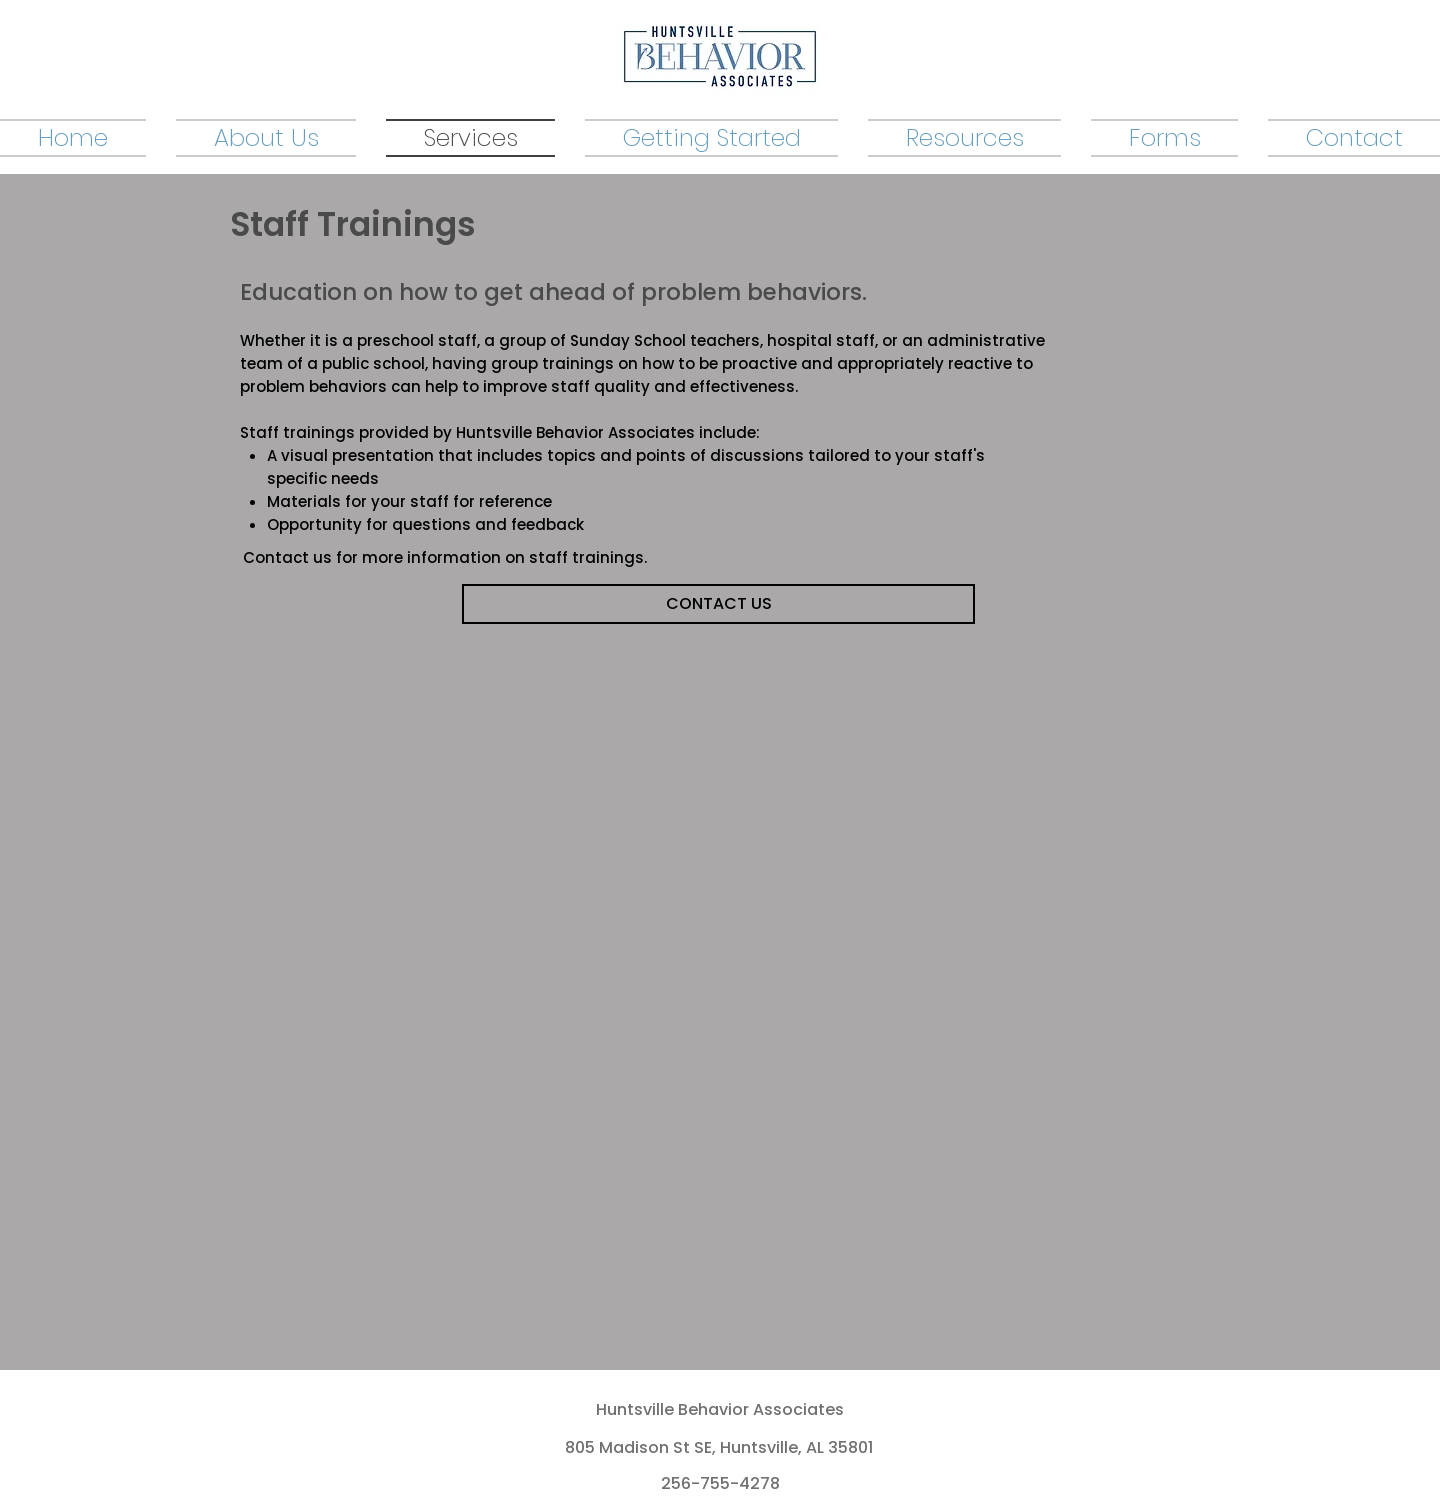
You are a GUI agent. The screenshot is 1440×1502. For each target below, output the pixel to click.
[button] (964, 136)
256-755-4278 (720, 1483)
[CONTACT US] (718, 604)
